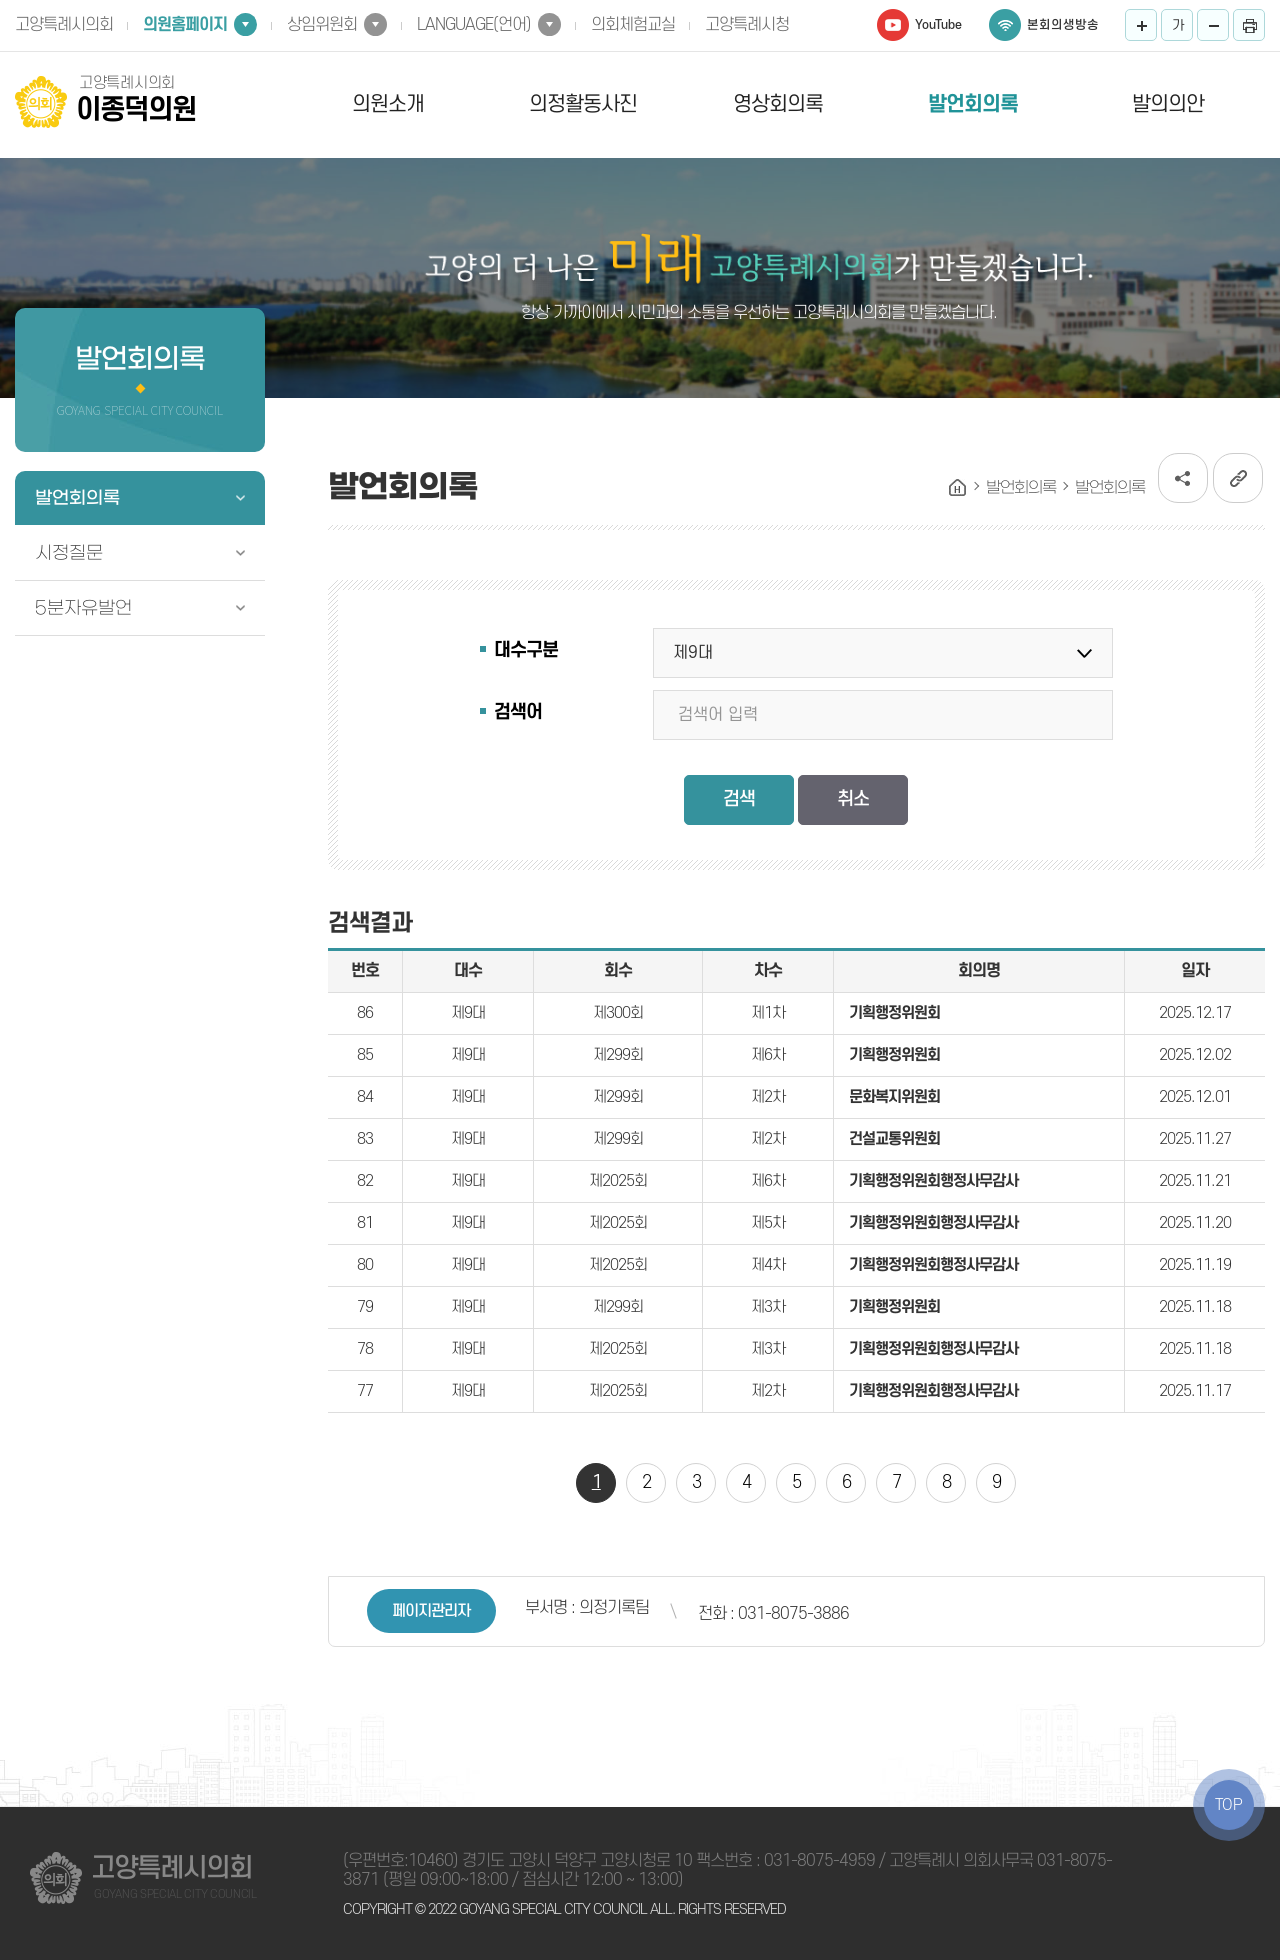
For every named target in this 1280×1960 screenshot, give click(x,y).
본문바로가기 (0, 0)
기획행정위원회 (894, 1013)
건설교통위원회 (894, 1139)
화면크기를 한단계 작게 (1213, 25)
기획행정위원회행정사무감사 (933, 1181)
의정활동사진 (583, 104)
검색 (739, 799)
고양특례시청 (747, 25)
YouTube (938, 25)
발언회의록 (973, 104)
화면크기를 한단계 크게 (1141, 25)
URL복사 (1238, 478)
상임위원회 (322, 25)
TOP (1229, 1805)
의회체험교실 (633, 25)
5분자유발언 (83, 608)
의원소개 (388, 104)
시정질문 (69, 553)
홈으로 (958, 488)
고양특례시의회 (64, 25)
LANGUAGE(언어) (474, 25)
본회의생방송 (1063, 25)
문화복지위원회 (894, 1097)
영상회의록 (778, 104)
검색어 (518, 712)
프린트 (1249, 25)
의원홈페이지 (185, 25)
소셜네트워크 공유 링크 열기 (1183, 478)
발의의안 (1168, 104)
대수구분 (526, 650)
